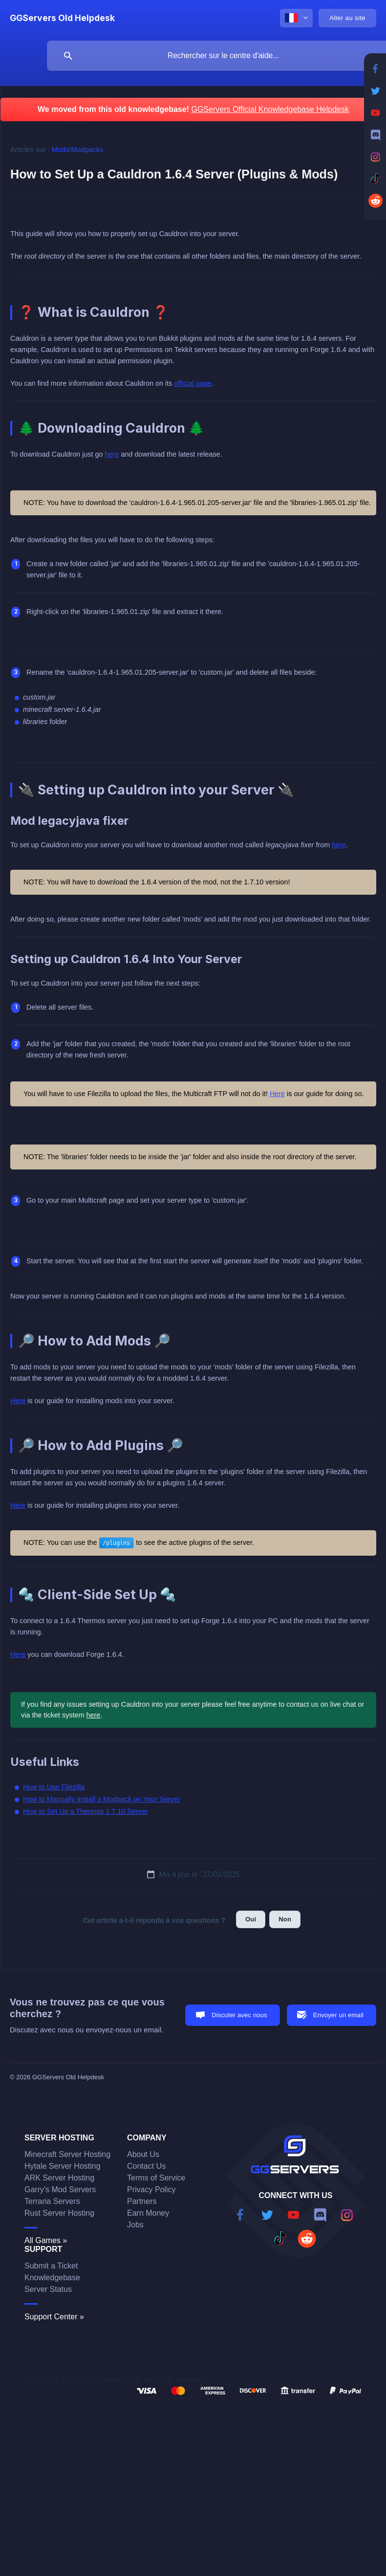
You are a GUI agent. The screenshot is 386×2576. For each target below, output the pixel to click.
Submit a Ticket (51, 2266)
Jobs (135, 2225)
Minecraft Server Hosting (67, 2154)
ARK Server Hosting (59, 2178)
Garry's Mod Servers (60, 2189)
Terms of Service (156, 2178)
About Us (143, 2154)
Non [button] (285, 1919)
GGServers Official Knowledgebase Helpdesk (270, 109)
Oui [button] (250, 1919)
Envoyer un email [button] (338, 2015)
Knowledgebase (52, 2277)
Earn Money (148, 2213)
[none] (62, 18)
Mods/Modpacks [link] (78, 150)
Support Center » (54, 2316)
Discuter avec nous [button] (239, 2015)
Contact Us (146, 2166)
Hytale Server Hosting (62, 2166)
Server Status (48, 2289)
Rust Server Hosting (59, 2213)
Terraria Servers (52, 2201)
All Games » (45, 2240)
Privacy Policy (151, 2189)
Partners (141, 2201)
